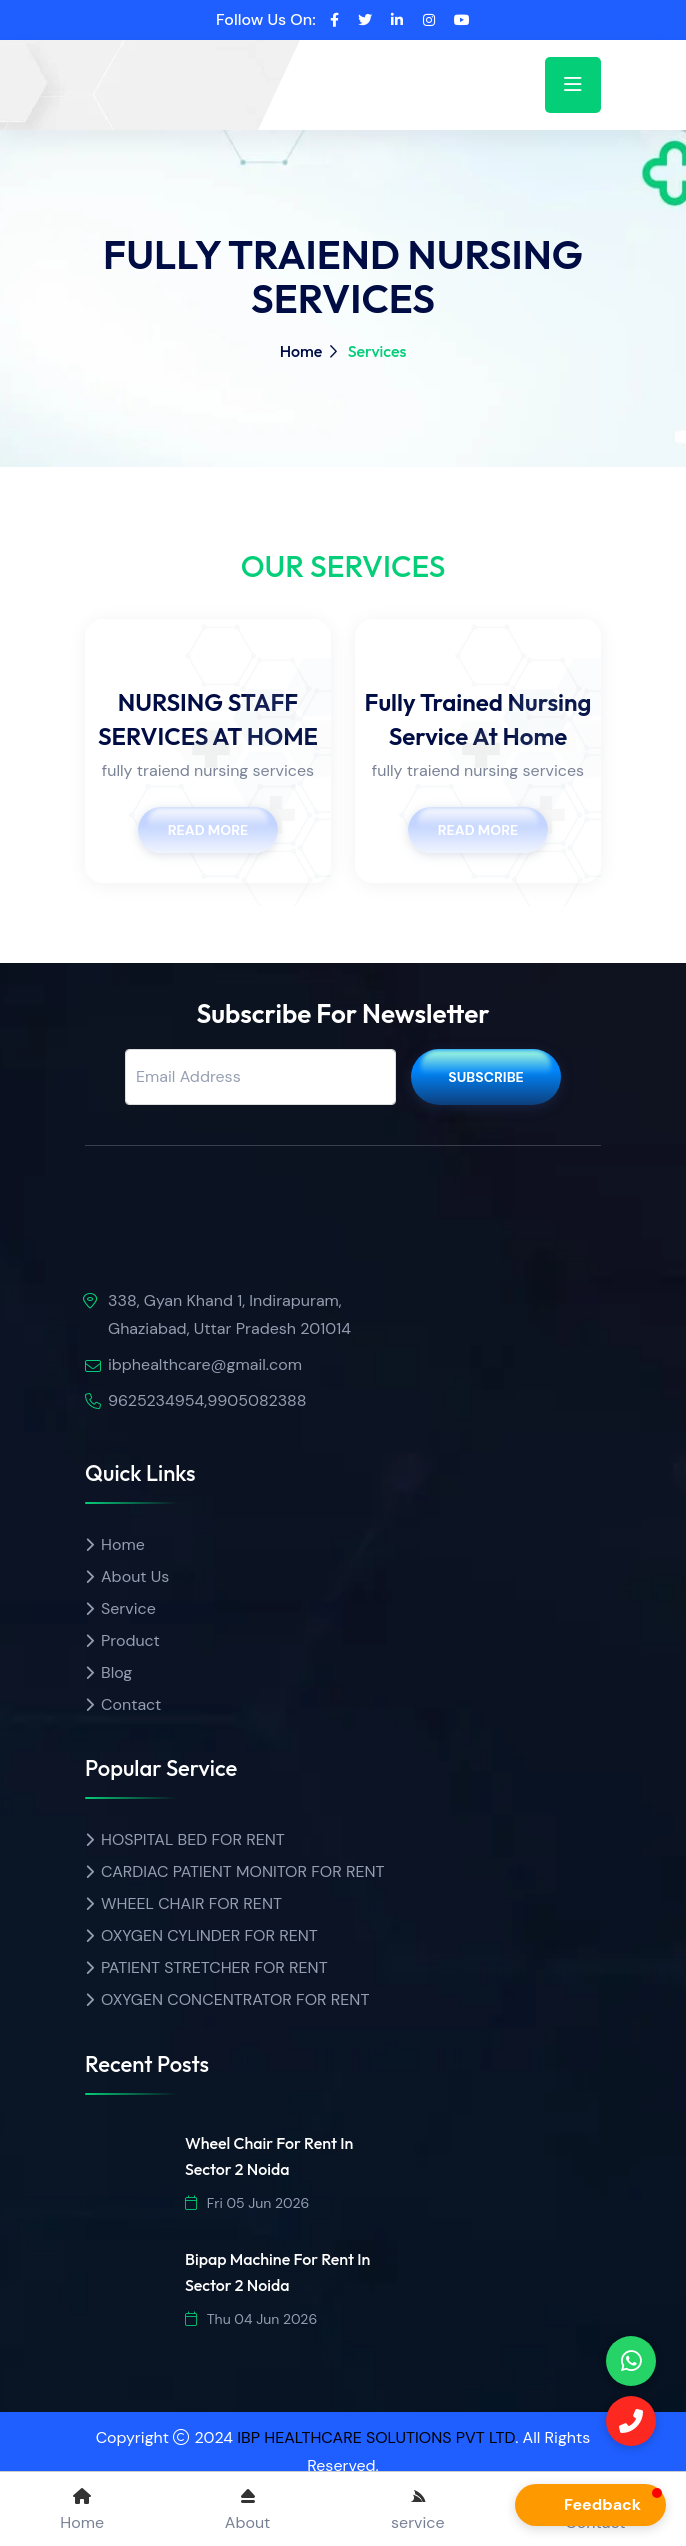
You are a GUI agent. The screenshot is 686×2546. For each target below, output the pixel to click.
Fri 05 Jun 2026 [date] (247, 2203)
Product (130, 1640)
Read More (208, 830)
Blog (116, 1672)
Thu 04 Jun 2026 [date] (251, 2319)
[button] (590, 2505)
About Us (135, 1576)
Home (301, 351)
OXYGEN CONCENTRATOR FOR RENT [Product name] (235, 1999)
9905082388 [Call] (256, 1400)
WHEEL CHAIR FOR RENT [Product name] (191, 1903)
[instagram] (429, 20)
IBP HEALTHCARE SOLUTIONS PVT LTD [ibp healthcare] (376, 2437)
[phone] (631, 2361)
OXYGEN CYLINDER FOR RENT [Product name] (209, 1935)
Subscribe (486, 1077)
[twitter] (365, 20)
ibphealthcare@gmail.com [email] (205, 1364)
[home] (160, 67)
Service (128, 1608)
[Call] (631, 2421)
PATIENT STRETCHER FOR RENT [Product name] (214, 1967)
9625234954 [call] (156, 1400)
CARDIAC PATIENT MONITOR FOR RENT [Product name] (243, 1871)
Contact (131, 1704)
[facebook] (334, 20)
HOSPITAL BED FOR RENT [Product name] (193, 1839)
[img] (200, 1238)
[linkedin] (397, 20)
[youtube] (462, 20)
